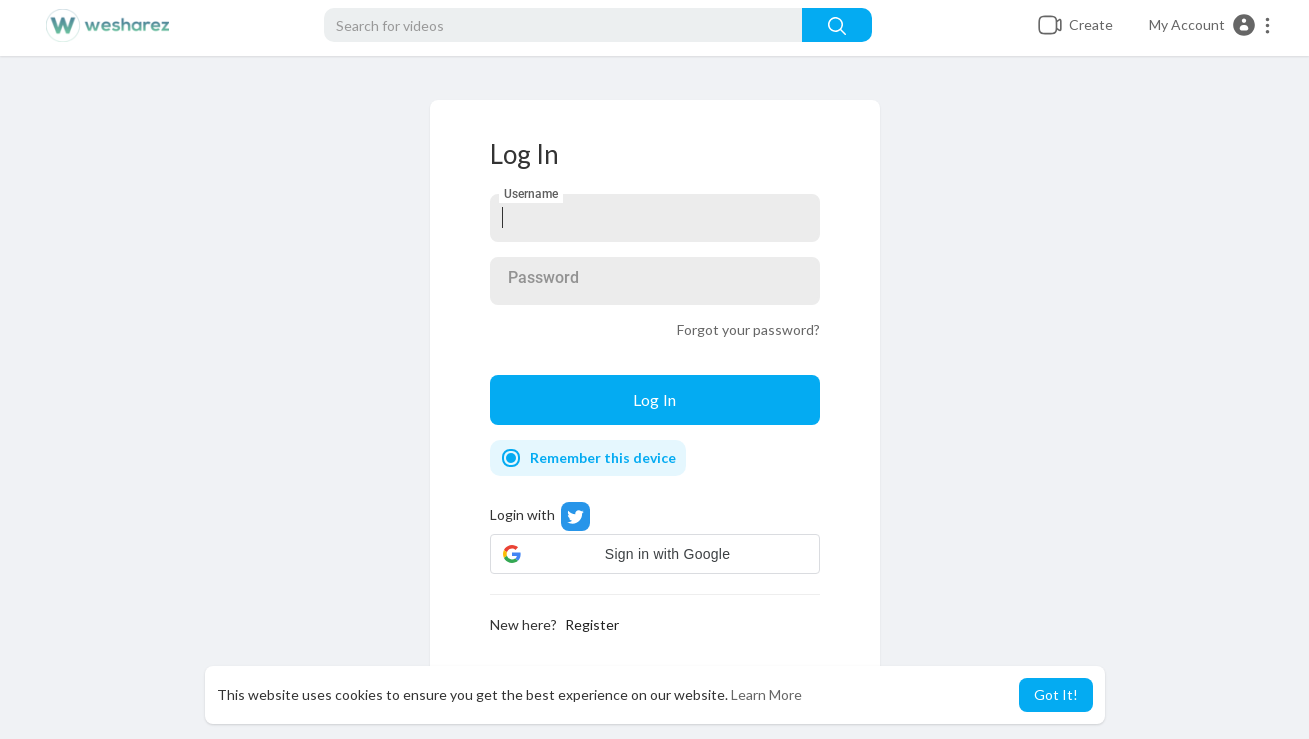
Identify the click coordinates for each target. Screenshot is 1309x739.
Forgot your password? (748, 329)
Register (592, 624)
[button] (1210, 25)
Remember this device (603, 457)
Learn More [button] (766, 694)
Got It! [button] (1056, 694)
